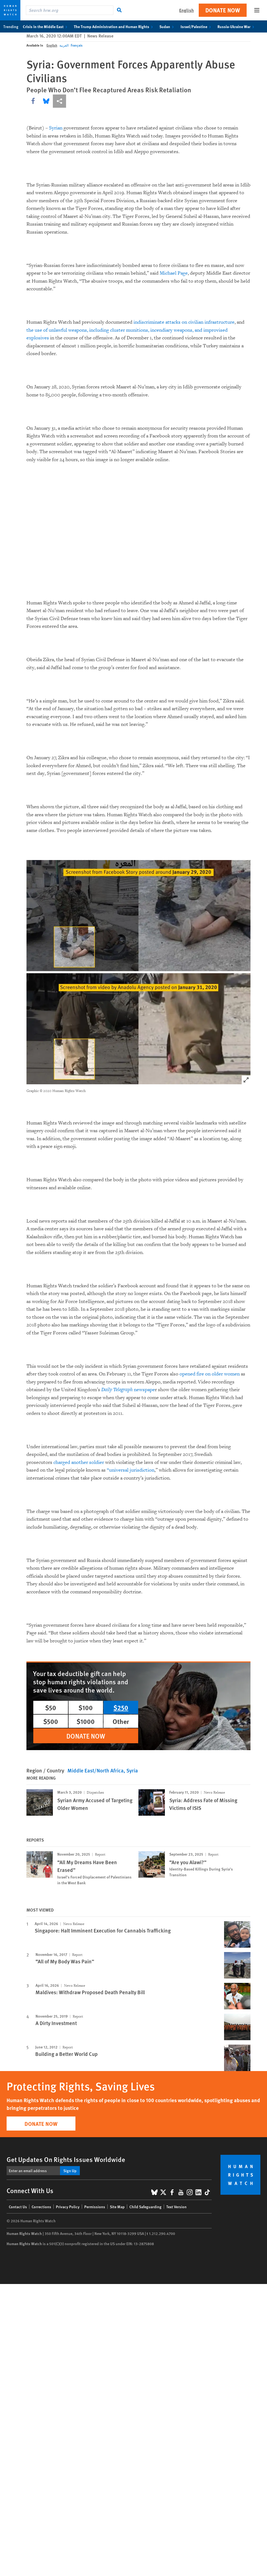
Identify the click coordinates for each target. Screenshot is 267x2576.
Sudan (167, 26)
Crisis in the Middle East (46, 26)
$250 (120, 1707)
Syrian (55, 128)
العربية (64, 45)
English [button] (186, 10)
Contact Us (18, 2206)
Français (77, 45)
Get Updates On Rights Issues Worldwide (66, 2159)
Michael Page (174, 273)
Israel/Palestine (197, 26)
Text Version (176, 2206)
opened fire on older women (209, 1374)
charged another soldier (78, 1462)
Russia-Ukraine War (236, 26)
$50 (50, 1707)
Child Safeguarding (145, 2206)
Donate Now (222, 10)
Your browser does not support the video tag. (138, 536)
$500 (50, 1721)
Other (121, 1721)
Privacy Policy (68, 2206)
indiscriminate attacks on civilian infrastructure (184, 322)
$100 (85, 1707)
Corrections (41, 2206)
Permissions (94, 2206)
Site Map (117, 2206)
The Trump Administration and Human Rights (114, 26)
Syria (132, 1770)
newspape (128, 1389)
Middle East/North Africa (95, 1770)
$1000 (86, 1721)
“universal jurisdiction (130, 1470)
